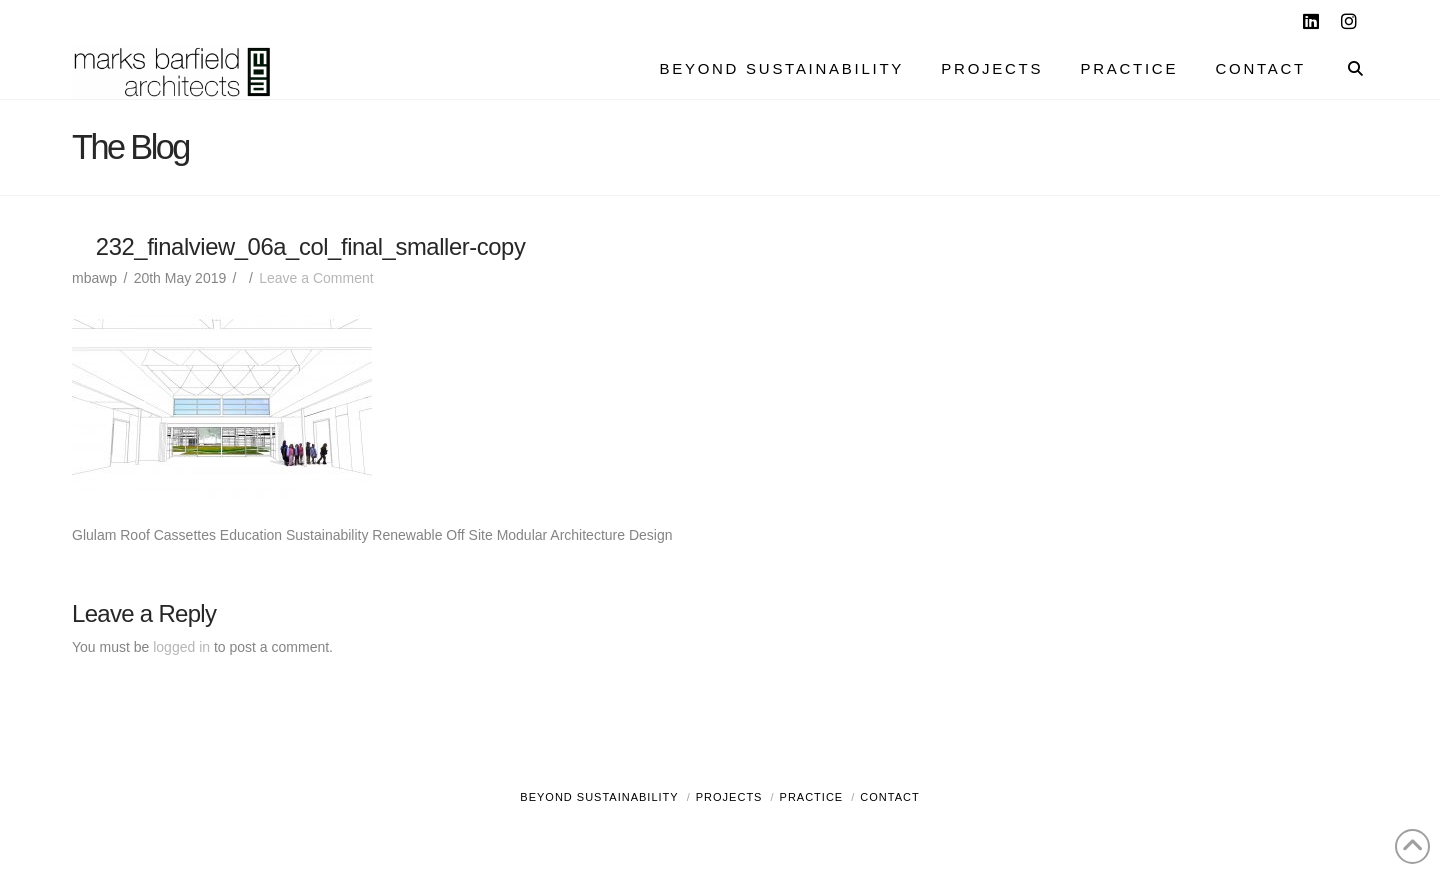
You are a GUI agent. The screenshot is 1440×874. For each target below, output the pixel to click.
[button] (1421, 19)
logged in (181, 647)
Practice (812, 797)
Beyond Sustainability (599, 797)
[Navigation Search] (1345, 71)
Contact (889, 797)
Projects (729, 797)
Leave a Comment (316, 278)
